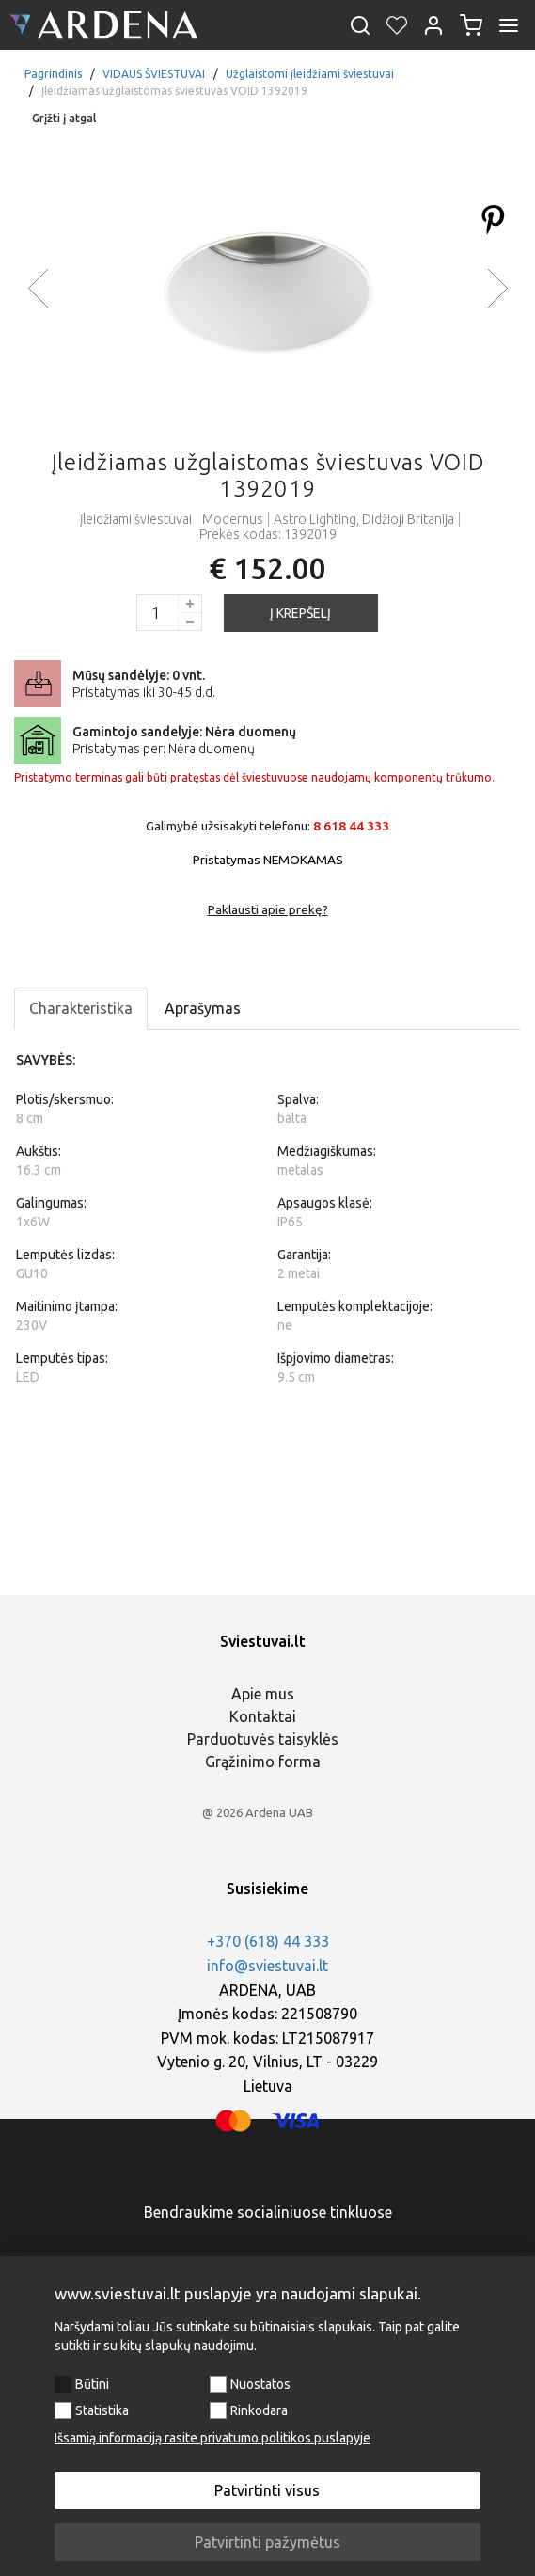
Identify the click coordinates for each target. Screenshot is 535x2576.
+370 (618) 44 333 (268, 1941)
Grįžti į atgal (64, 118)
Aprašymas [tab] (203, 1008)
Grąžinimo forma (263, 1761)
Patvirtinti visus (267, 2490)
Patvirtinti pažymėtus (267, 2542)
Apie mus (262, 1693)
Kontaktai (262, 1716)
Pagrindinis (53, 74)
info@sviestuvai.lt (267, 1965)
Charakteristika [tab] (81, 1008)
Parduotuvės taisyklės (262, 1739)
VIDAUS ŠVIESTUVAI (153, 74)
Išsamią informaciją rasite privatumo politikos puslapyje (212, 2437)
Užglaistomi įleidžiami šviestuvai (310, 74)
